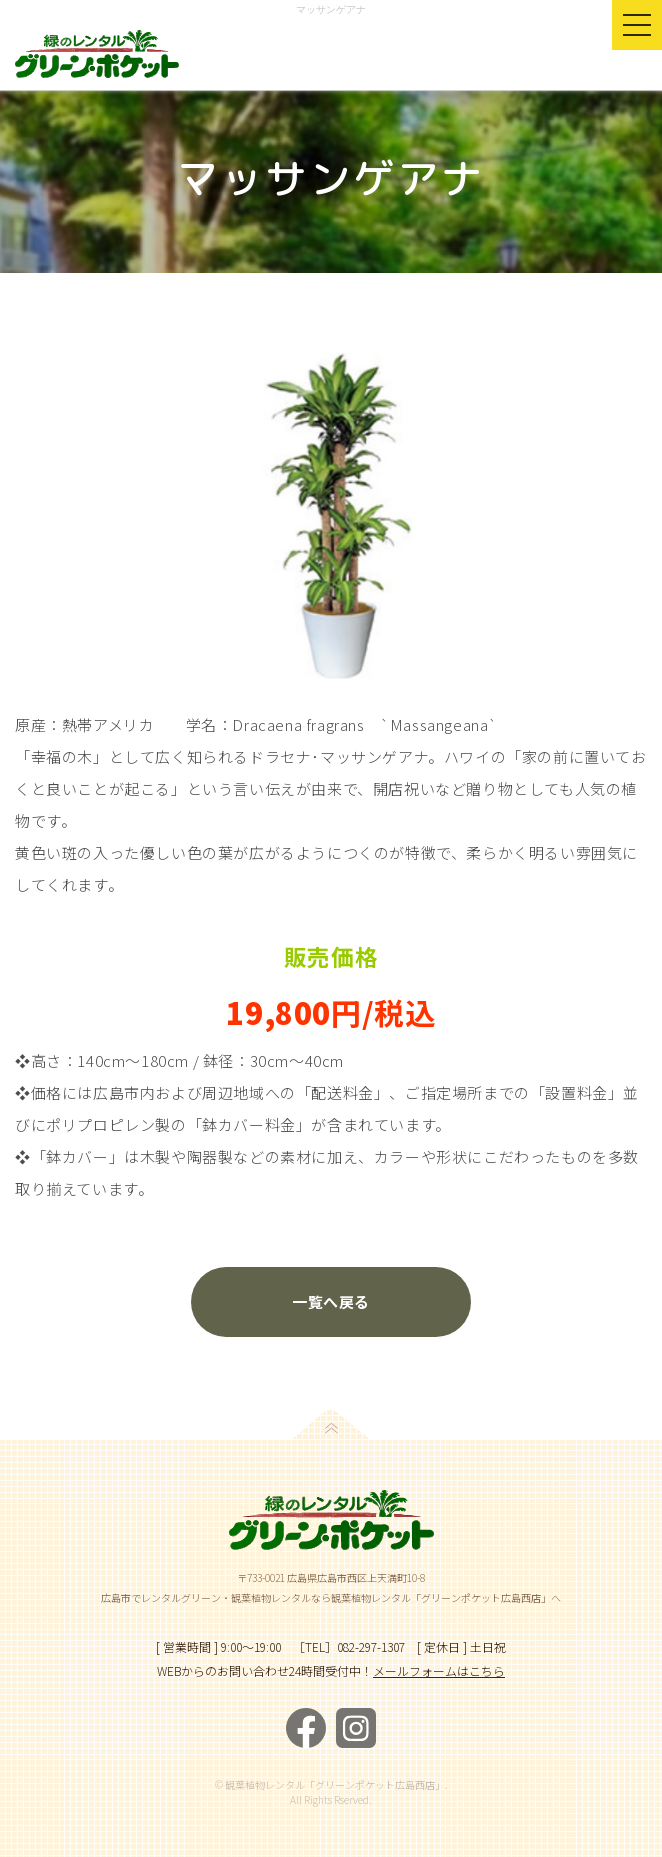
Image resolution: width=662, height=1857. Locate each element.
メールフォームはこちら (439, 1670)
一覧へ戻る (330, 1301)
